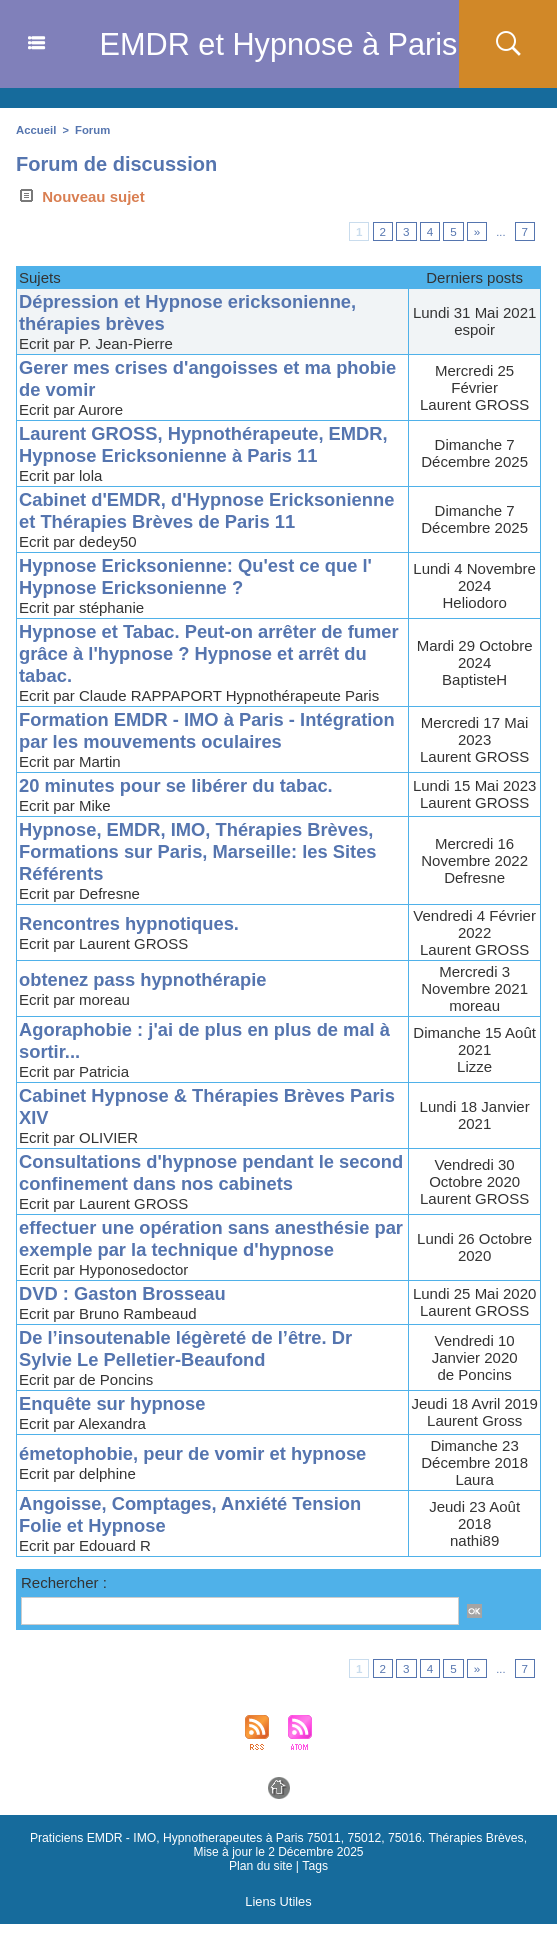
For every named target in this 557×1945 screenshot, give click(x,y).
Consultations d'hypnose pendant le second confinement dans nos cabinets (197, 1194)
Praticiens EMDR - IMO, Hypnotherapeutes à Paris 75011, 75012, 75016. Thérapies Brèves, (266, 1860)
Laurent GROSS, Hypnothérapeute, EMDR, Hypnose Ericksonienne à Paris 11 (210, 444)
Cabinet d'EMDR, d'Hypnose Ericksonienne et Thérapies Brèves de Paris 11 (190, 521)
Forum (91, 130)
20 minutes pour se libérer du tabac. (181, 807)
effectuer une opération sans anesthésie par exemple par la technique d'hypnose (200, 1260)
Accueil (35, 130)
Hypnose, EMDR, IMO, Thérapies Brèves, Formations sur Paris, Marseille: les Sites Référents (204, 873)
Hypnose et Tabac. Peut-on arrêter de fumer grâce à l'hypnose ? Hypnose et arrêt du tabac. (190, 675)
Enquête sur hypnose (115, 1425)
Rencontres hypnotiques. (133, 945)
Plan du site (261, 1888)
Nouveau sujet (80, 196)
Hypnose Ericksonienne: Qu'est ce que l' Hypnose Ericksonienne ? (202, 598)
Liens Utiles (278, 1923)
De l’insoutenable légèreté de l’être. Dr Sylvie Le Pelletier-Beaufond (191, 1370)
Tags (314, 1888)
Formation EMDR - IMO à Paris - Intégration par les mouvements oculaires (207, 752)
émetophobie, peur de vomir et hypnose (199, 1475)
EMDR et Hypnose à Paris (278, 44)
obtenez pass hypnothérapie (147, 1001)
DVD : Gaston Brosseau (126, 1315)
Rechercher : (64, 1604)
